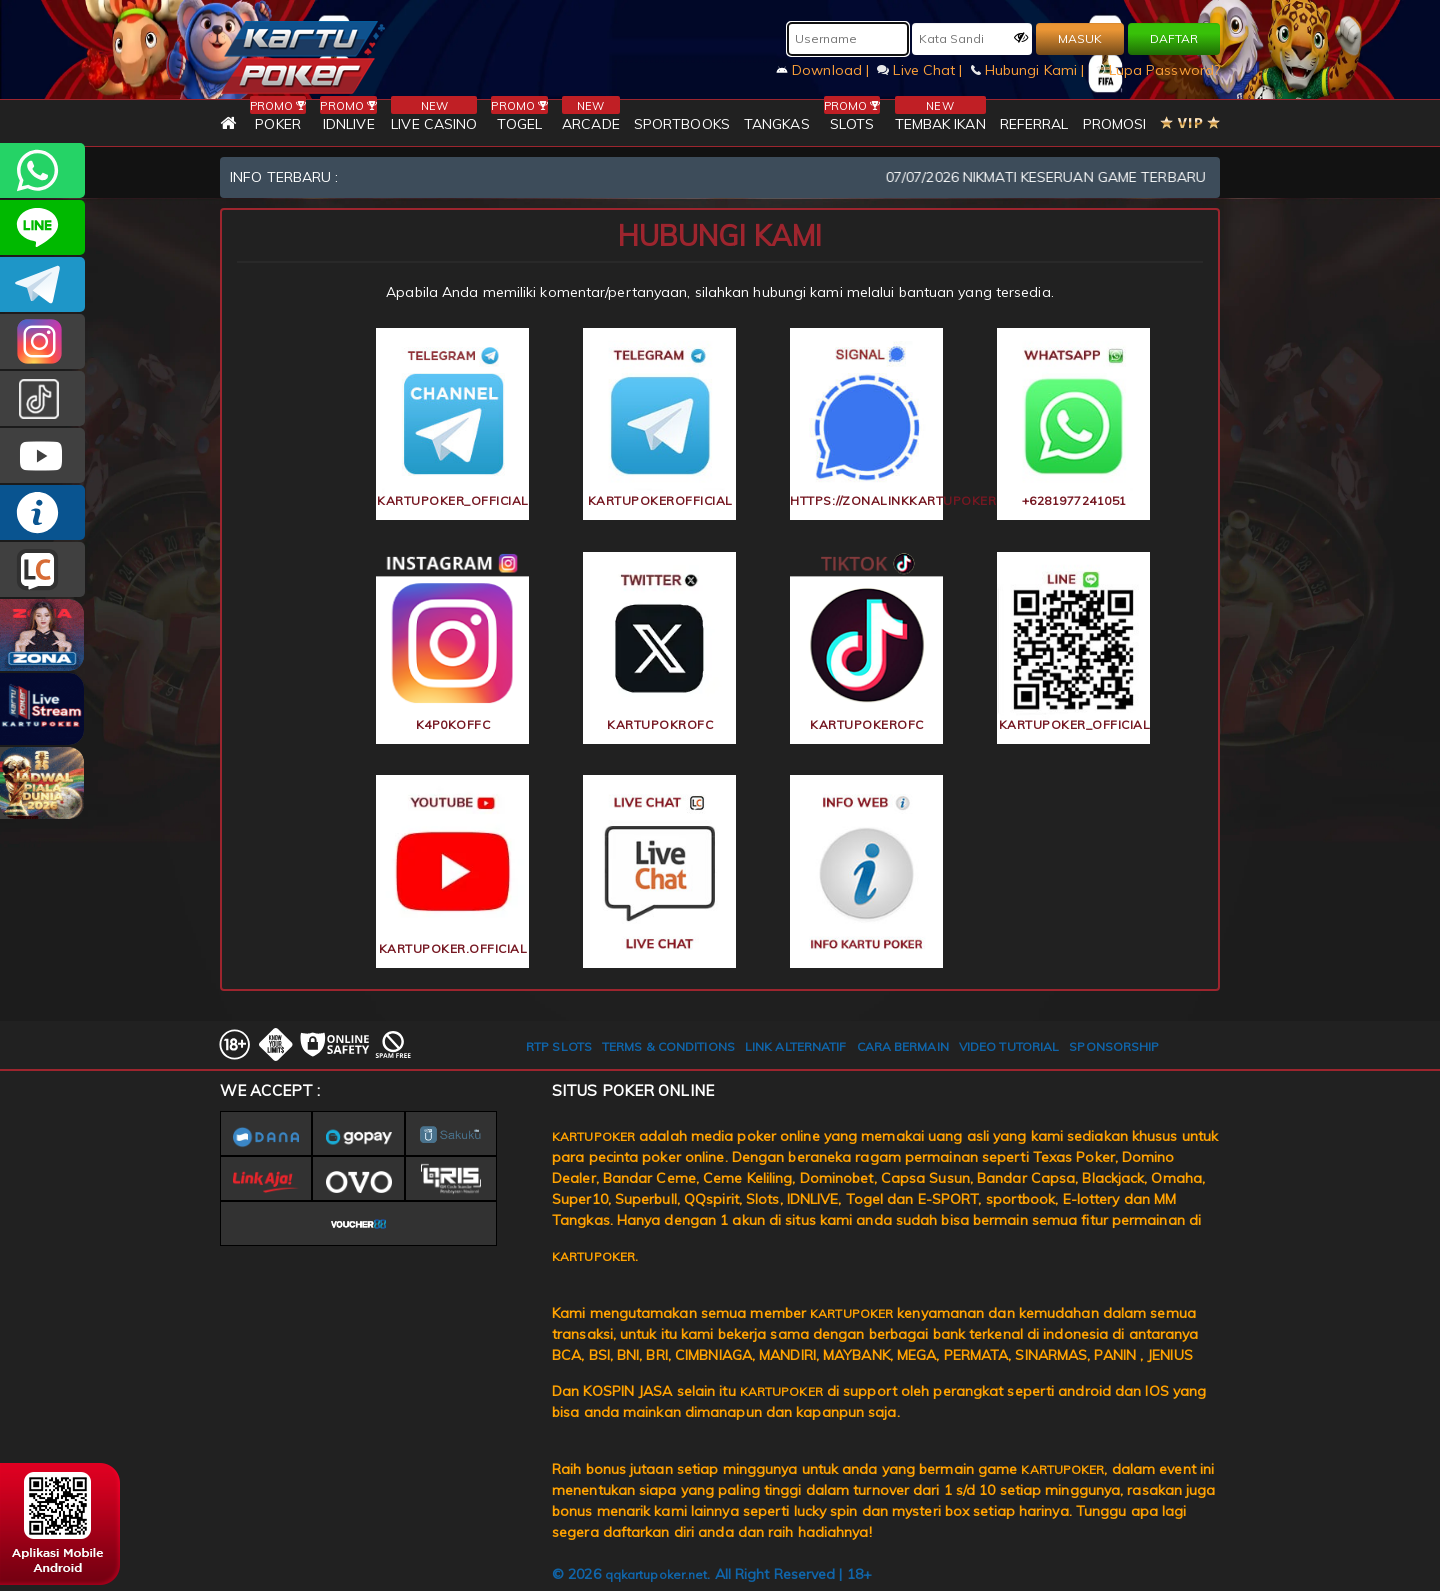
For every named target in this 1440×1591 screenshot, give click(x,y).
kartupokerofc (42, 398)
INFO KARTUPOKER (42, 512)
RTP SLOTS (559, 1046)
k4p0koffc (453, 724)
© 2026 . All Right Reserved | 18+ (712, 1574)
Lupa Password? (1157, 70)
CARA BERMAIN (903, 1046)
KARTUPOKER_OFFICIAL (42, 341)
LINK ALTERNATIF (796, 1046)
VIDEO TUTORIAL (1009, 1046)
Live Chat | (921, 70)
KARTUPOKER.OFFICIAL (42, 455)
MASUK (1080, 38)
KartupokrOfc (660, 724)
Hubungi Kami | (1030, 70)
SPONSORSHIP (1114, 1046)
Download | (824, 70)
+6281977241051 (42, 170)
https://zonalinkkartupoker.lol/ (867, 500)
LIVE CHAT (42, 569)
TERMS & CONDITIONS (668, 1046)
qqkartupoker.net (656, 1574)
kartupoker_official (42, 227)
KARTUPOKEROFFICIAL (42, 284)
